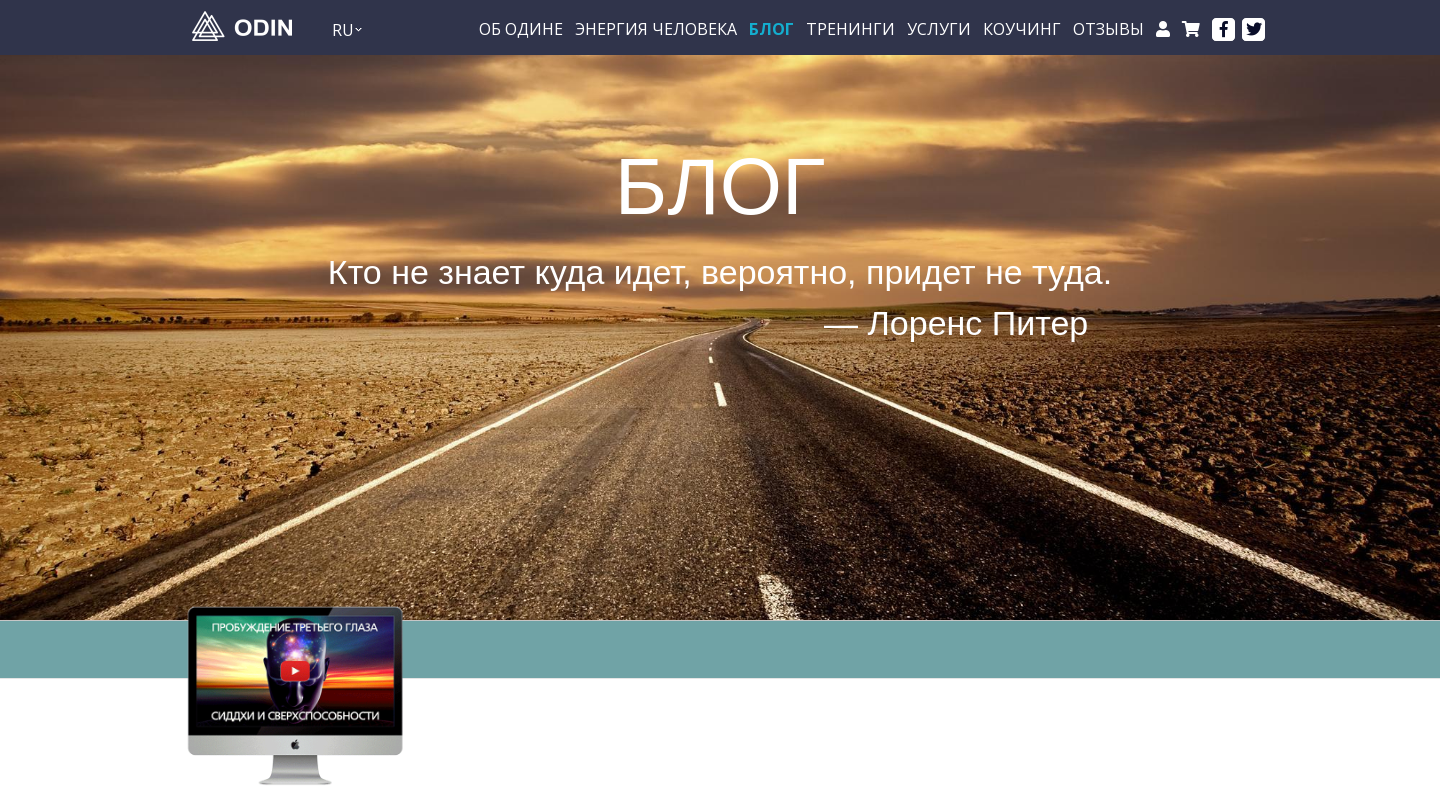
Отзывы (1108, 29)
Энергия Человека (656, 29)
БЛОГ (771, 29)
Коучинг (1022, 29)
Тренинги (850, 29)
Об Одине (521, 29)
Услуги (939, 29)
